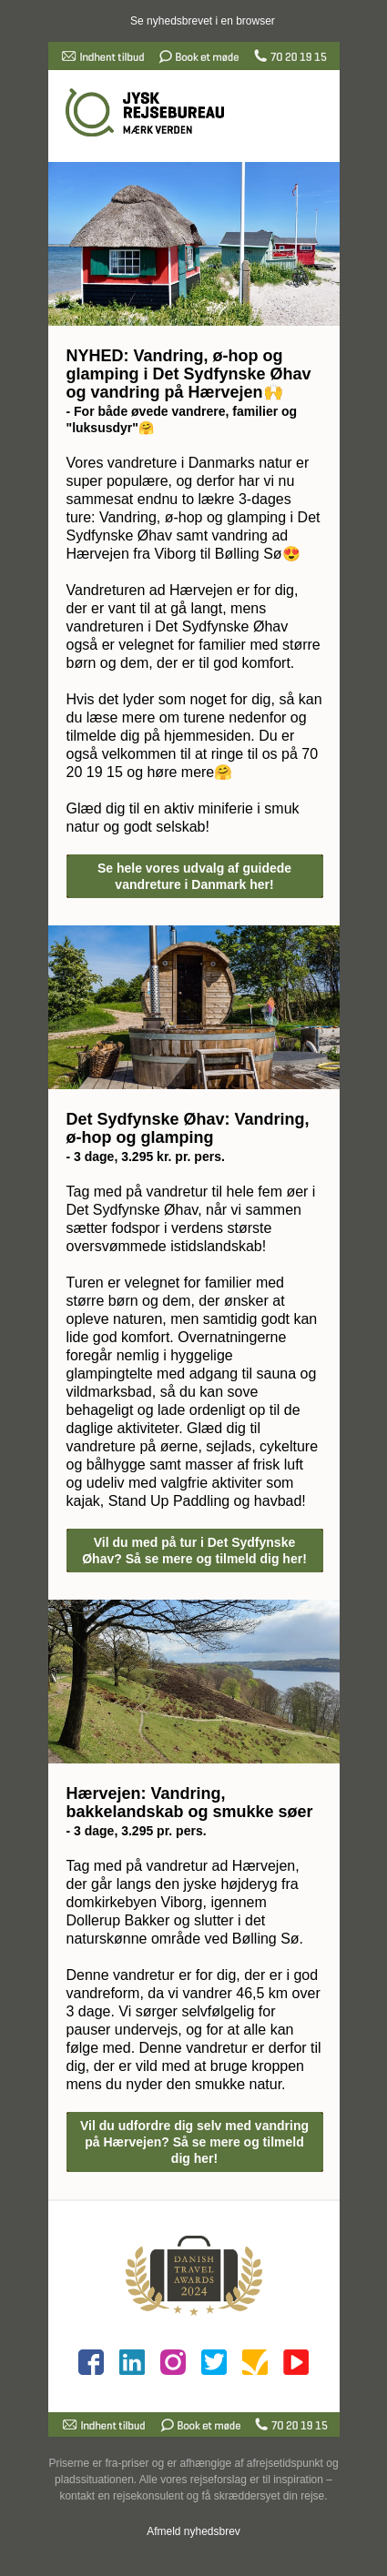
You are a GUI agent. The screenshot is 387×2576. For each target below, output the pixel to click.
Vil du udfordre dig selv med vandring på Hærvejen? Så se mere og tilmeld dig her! (194, 2142)
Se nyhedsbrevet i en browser (202, 21)
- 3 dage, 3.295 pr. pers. (136, 1830)
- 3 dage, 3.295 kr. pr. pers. (145, 1156)
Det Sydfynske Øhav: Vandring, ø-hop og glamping (188, 1128)
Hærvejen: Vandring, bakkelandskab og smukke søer (189, 1802)
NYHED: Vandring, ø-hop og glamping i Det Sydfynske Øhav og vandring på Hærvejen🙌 (188, 374)
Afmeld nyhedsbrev (193, 2531)
